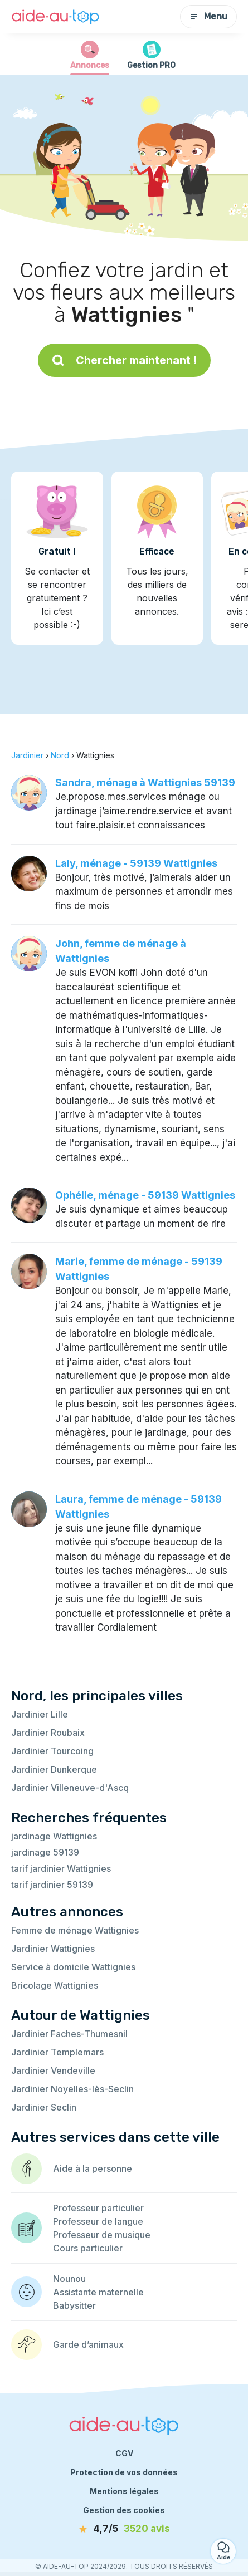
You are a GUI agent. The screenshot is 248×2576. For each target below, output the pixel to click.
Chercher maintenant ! (124, 360)
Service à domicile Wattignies (73, 1967)
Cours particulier (88, 2248)
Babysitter (74, 2305)
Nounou (69, 2278)
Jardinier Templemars (57, 2052)
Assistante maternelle (98, 2292)
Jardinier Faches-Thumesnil (69, 2033)
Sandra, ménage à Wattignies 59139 (145, 782)
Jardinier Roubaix (48, 1732)
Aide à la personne (92, 2168)
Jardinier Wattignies (53, 1948)
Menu (208, 16)
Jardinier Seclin (43, 2107)
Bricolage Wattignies (54, 1985)
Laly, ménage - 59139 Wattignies (136, 863)
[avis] (124, 2529)
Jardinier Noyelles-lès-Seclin (72, 2088)
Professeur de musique (101, 2234)
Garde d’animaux (88, 2344)
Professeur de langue (98, 2221)
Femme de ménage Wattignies (75, 1930)
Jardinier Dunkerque (54, 1769)
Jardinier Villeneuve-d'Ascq (70, 1787)
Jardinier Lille (39, 1714)
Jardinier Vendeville (53, 2070)
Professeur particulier (98, 2208)
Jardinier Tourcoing (52, 1750)
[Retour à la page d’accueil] (55, 17)
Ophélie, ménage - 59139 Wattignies (145, 1195)
